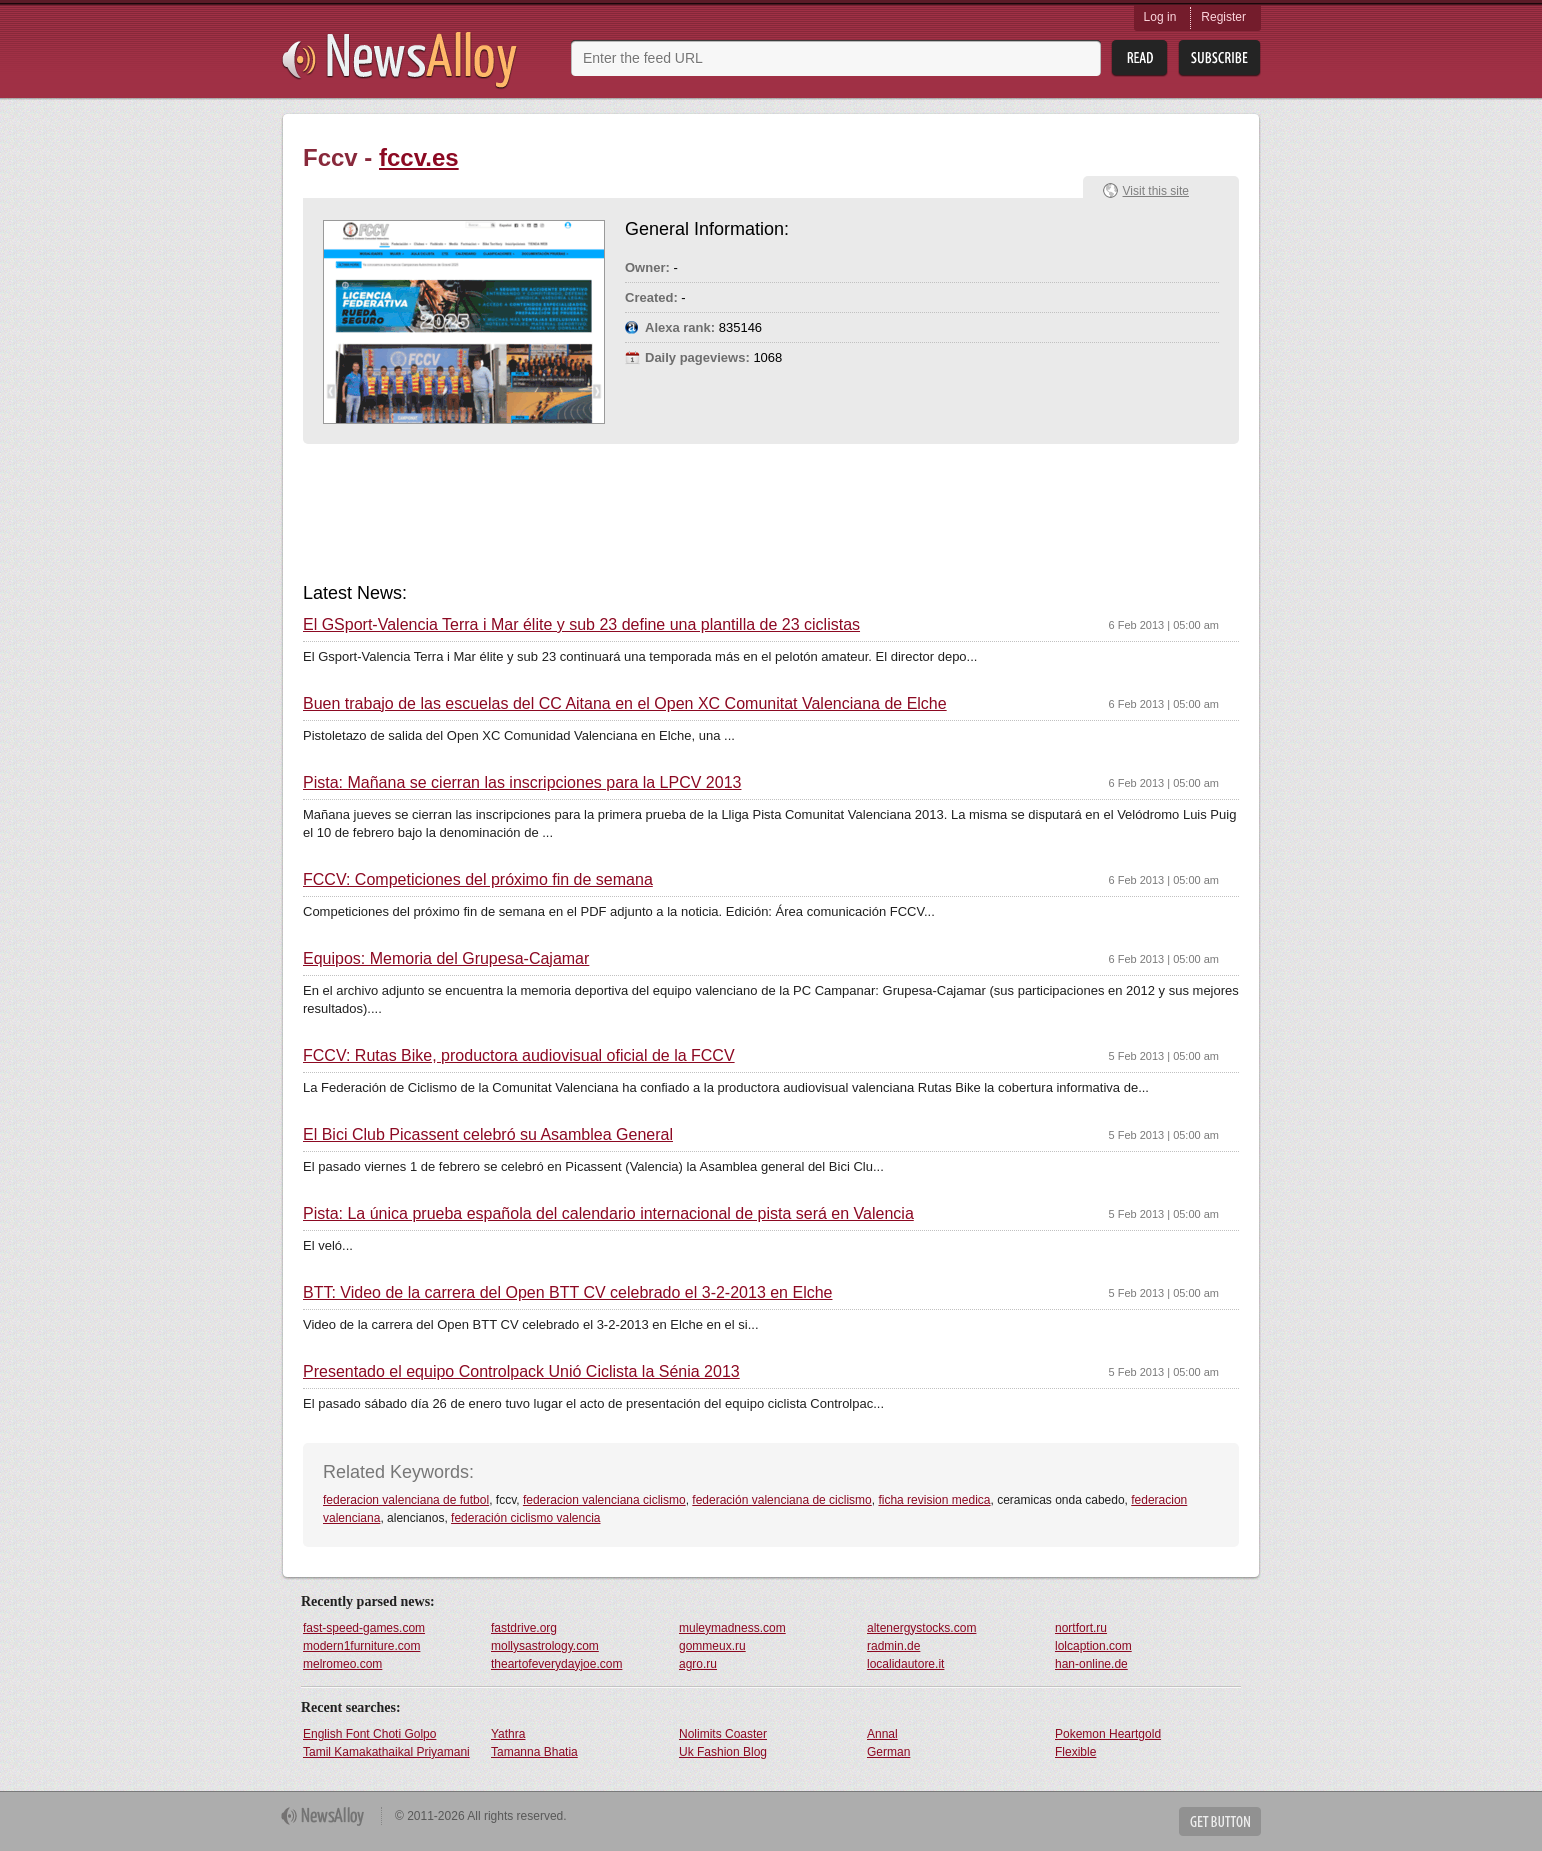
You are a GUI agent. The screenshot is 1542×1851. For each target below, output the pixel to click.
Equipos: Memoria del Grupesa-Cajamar (446, 959)
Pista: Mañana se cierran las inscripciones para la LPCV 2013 (522, 783)
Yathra (508, 1734)
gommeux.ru (712, 1646)
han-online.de (1091, 1664)
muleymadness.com (732, 1628)
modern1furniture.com (361, 1646)
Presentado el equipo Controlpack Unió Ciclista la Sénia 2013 (521, 1372)
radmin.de (893, 1646)
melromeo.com (342, 1664)
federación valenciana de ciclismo (781, 1500)
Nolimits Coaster (723, 1734)
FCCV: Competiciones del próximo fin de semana (478, 880)
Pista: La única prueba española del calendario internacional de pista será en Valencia (608, 1214)
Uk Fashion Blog (723, 1752)
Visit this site (1156, 191)
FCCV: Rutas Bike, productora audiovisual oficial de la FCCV (519, 1056)
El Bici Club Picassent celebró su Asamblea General (488, 1135)
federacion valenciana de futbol (406, 1500)
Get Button (1220, 1821)
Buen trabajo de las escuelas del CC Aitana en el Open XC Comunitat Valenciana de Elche (625, 704)
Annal (882, 1734)
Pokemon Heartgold (1108, 1734)
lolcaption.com (1093, 1646)
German (888, 1752)
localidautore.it (905, 1664)
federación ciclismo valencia (525, 1518)
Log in (1160, 17)
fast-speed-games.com (364, 1628)
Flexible (1075, 1752)
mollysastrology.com (545, 1646)
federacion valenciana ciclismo (604, 1500)
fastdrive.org (524, 1628)
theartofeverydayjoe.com (556, 1664)
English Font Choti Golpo (369, 1734)
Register (1223, 17)
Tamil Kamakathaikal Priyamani (386, 1752)
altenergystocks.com (921, 1628)
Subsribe (1219, 58)
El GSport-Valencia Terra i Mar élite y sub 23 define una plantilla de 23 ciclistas (581, 625)
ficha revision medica (934, 1500)
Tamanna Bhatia (534, 1752)
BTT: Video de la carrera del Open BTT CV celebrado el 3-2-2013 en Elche (567, 1293)
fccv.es (419, 157)
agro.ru (698, 1664)
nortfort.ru (1081, 1628)
